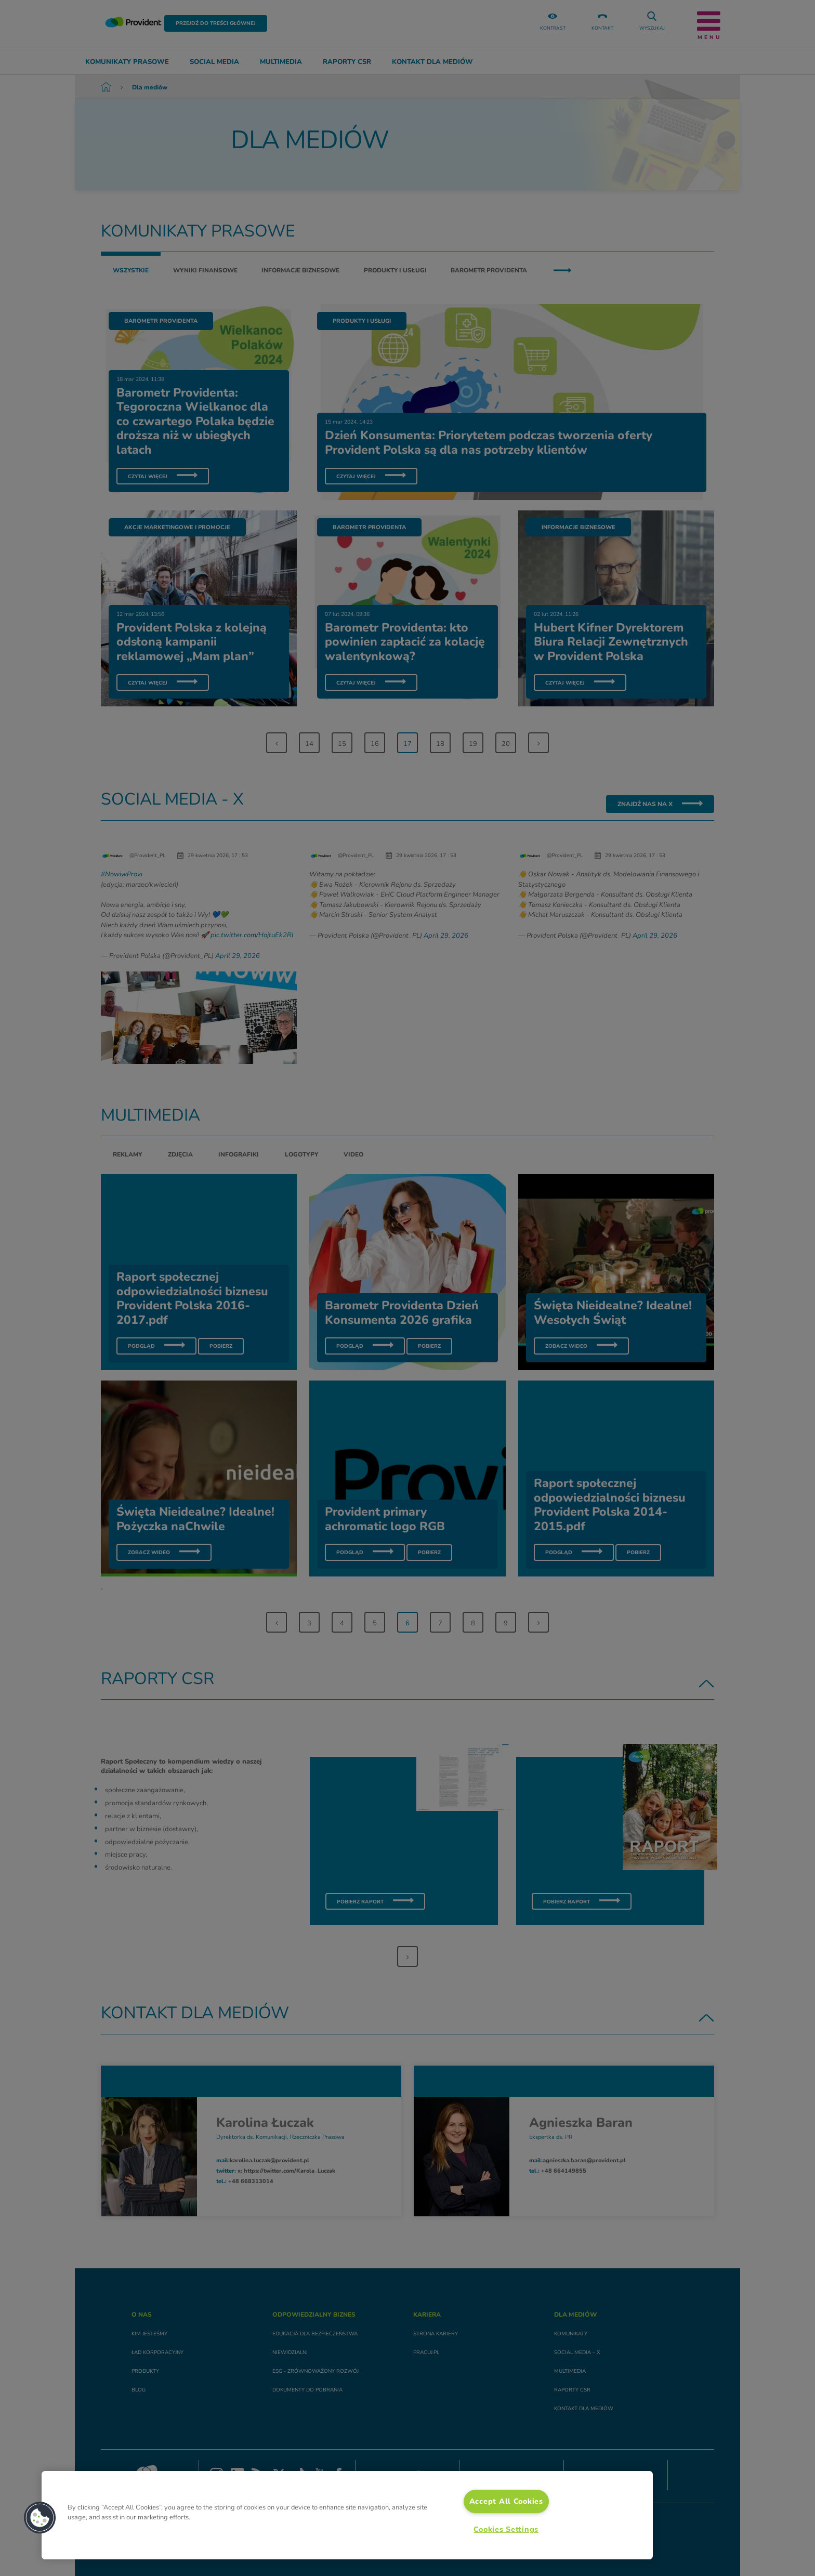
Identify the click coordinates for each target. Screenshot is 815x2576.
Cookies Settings (506, 2529)
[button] (40, 2517)
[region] (347, 2515)
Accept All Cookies (506, 2501)
